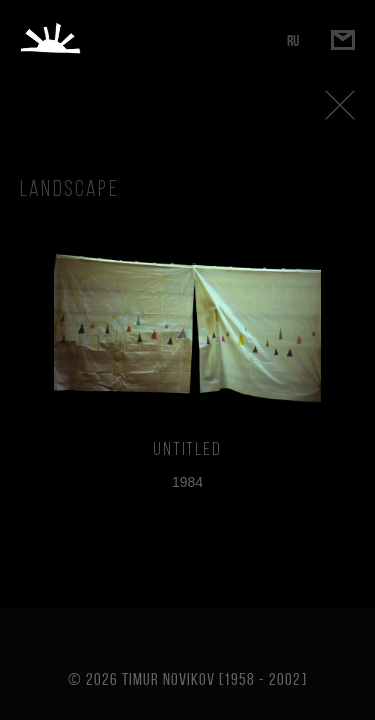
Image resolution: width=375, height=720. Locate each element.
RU (293, 40)
